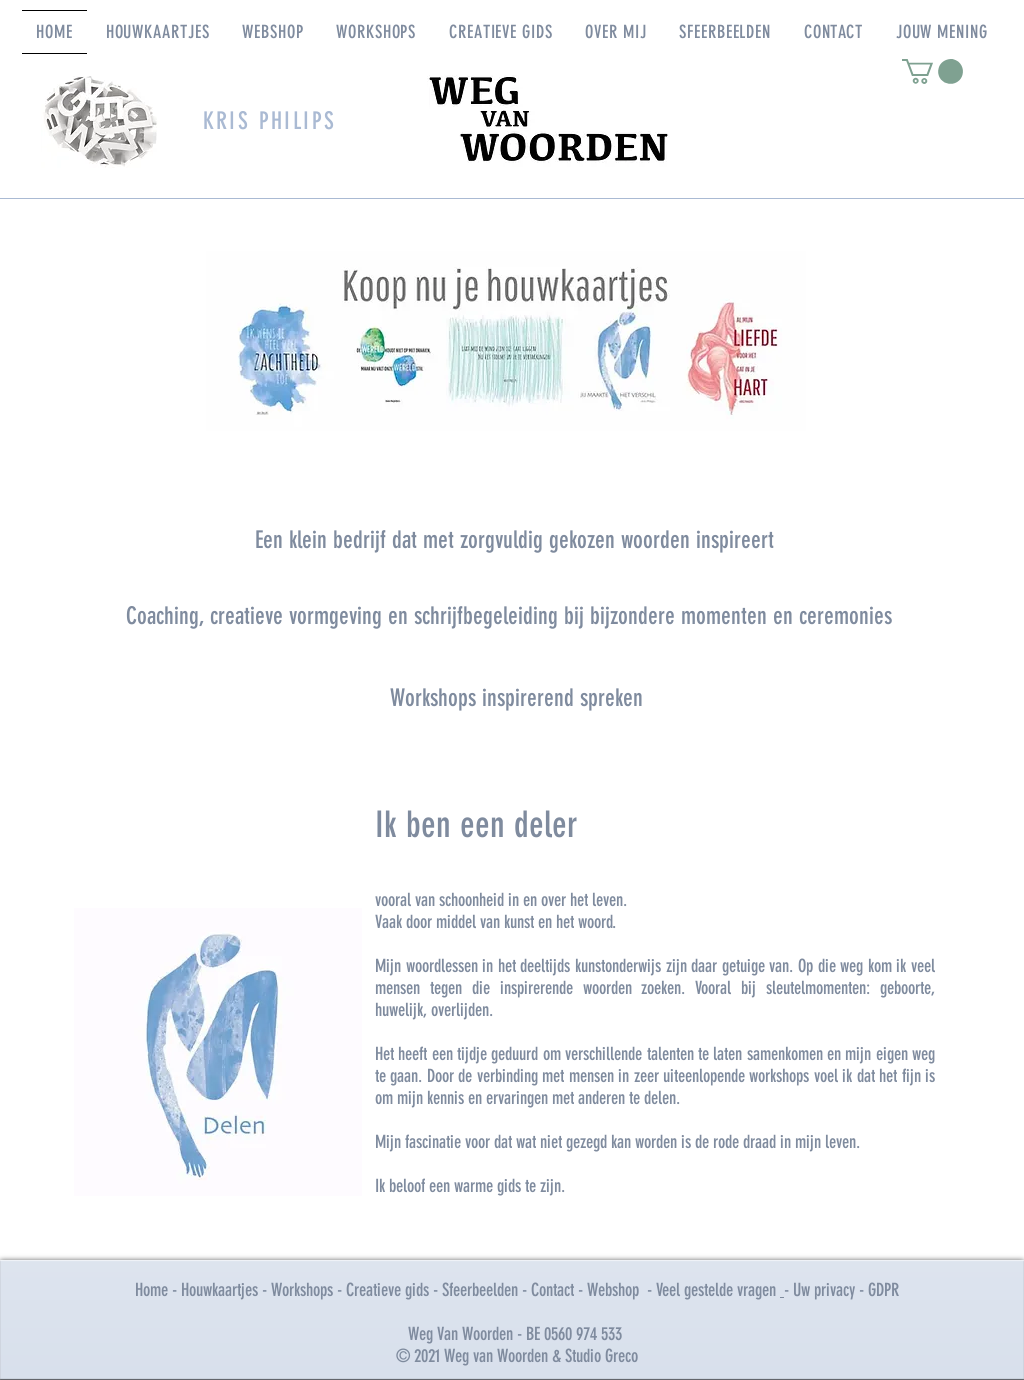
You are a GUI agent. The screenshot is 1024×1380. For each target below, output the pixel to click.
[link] (932, 71)
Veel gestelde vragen (718, 1290)
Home (151, 1290)
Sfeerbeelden (480, 1290)
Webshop (613, 1290)
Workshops (304, 1290)
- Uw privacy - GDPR (841, 1290)
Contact (552, 1290)
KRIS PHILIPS (270, 121)
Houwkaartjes (219, 1290)
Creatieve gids (387, 1290)
